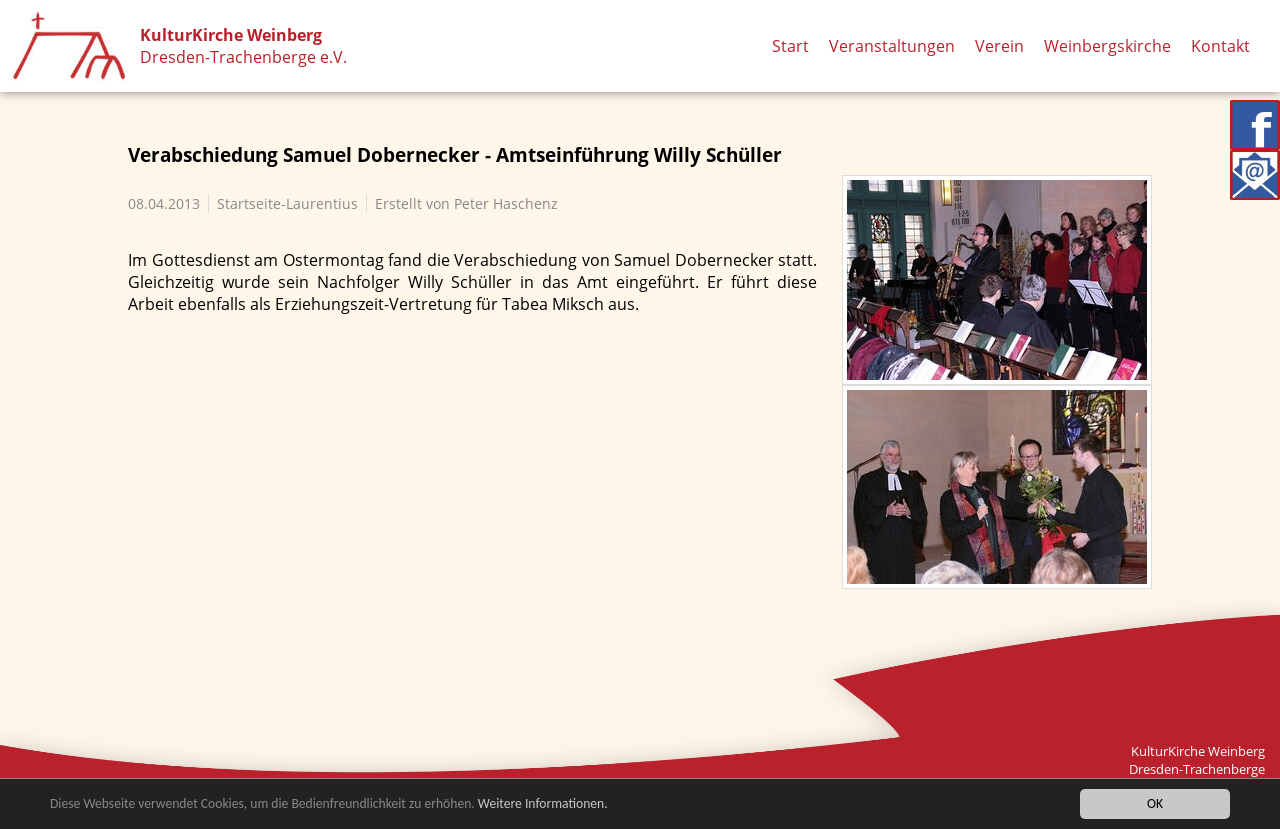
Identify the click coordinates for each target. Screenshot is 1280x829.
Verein (999, 46)
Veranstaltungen (892, 46)
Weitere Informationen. (543, 804)
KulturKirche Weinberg (231, 35)
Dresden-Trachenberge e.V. (243, 57)
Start (790, 46)
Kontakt (1220, 46)
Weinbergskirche (1107, 46)
